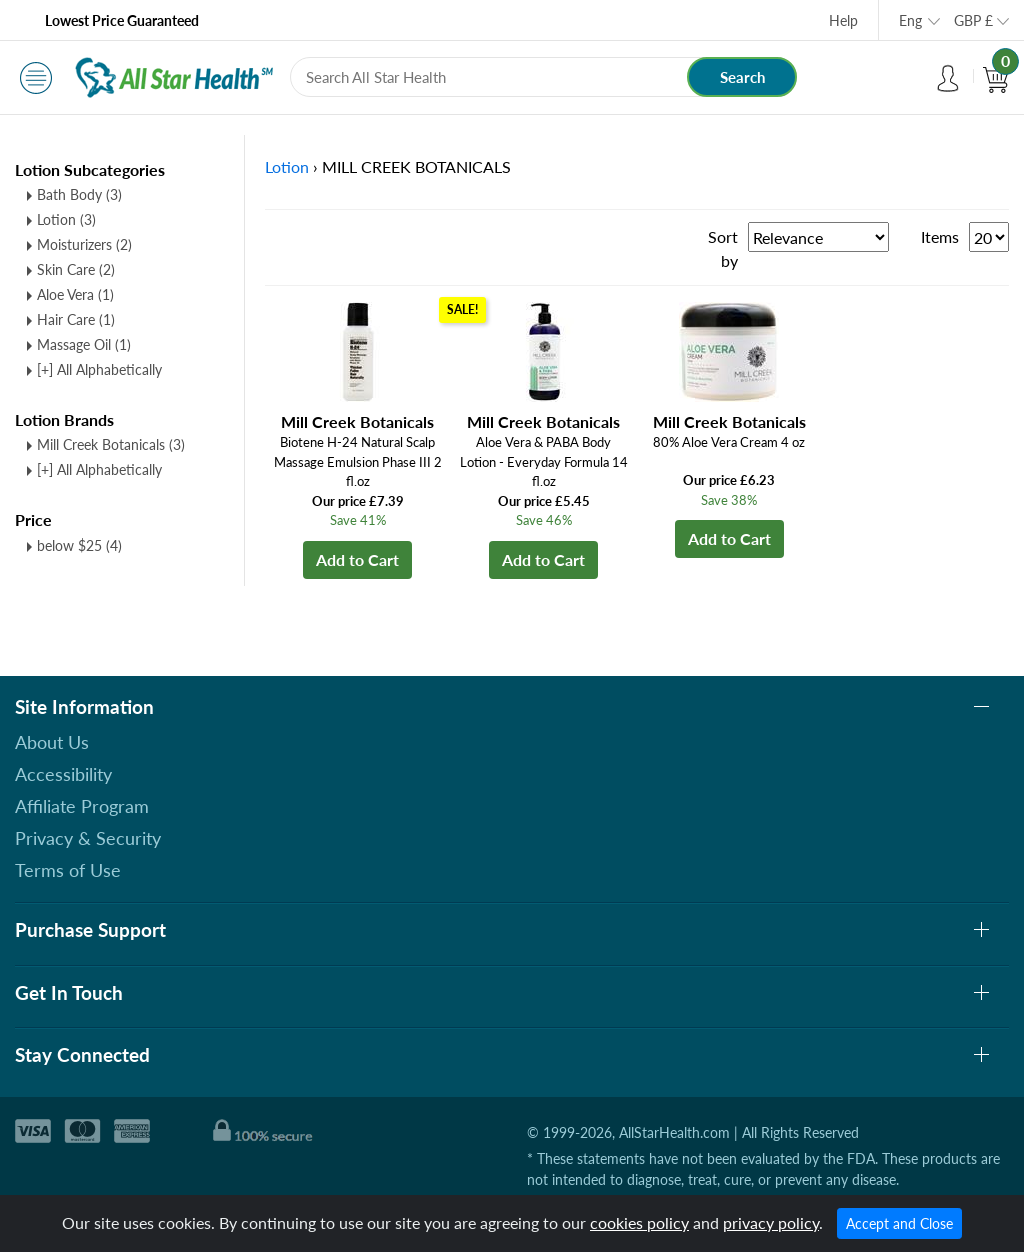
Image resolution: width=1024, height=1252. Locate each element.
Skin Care (76, 269)
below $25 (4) (79, 545)
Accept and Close (899, 1223)
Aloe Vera (75, 294)
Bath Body (79, 194)
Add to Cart (357, 559)
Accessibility (63, 774)
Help (843, 20)
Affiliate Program (82, 806)
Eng (910, 20)
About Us (52, 742)
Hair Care (76, 319)
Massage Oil (84, 344)
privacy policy (771, 1222)
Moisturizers (84, 244)
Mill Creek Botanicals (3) (111, 444)
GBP (973, 20)
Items (940, 236)
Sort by (723, 248)
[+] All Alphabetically (99, 369)
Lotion (66, 219)
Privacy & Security (88, 838)
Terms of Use (68, 870)
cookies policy (639, 1222)
